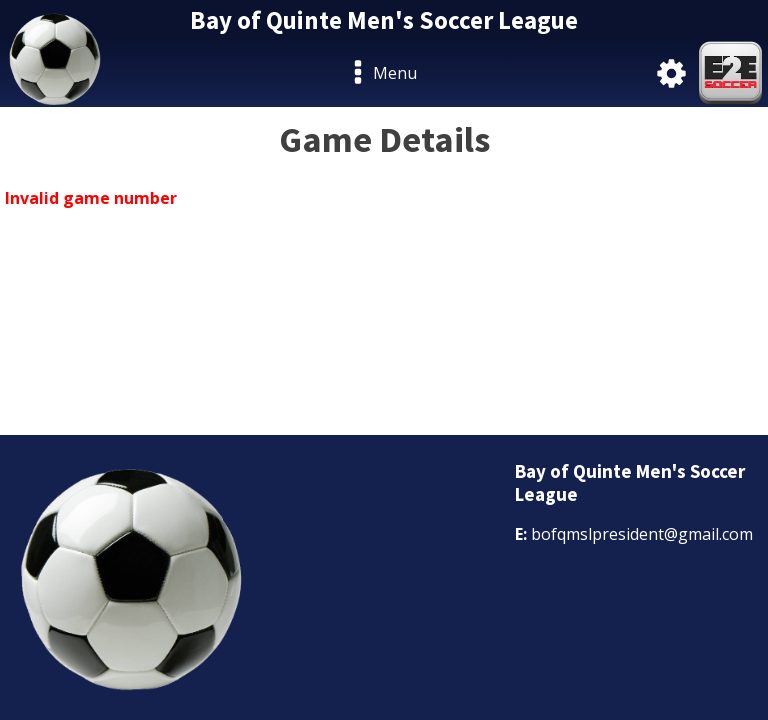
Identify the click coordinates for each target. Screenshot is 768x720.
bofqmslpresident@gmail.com (642, 534)
